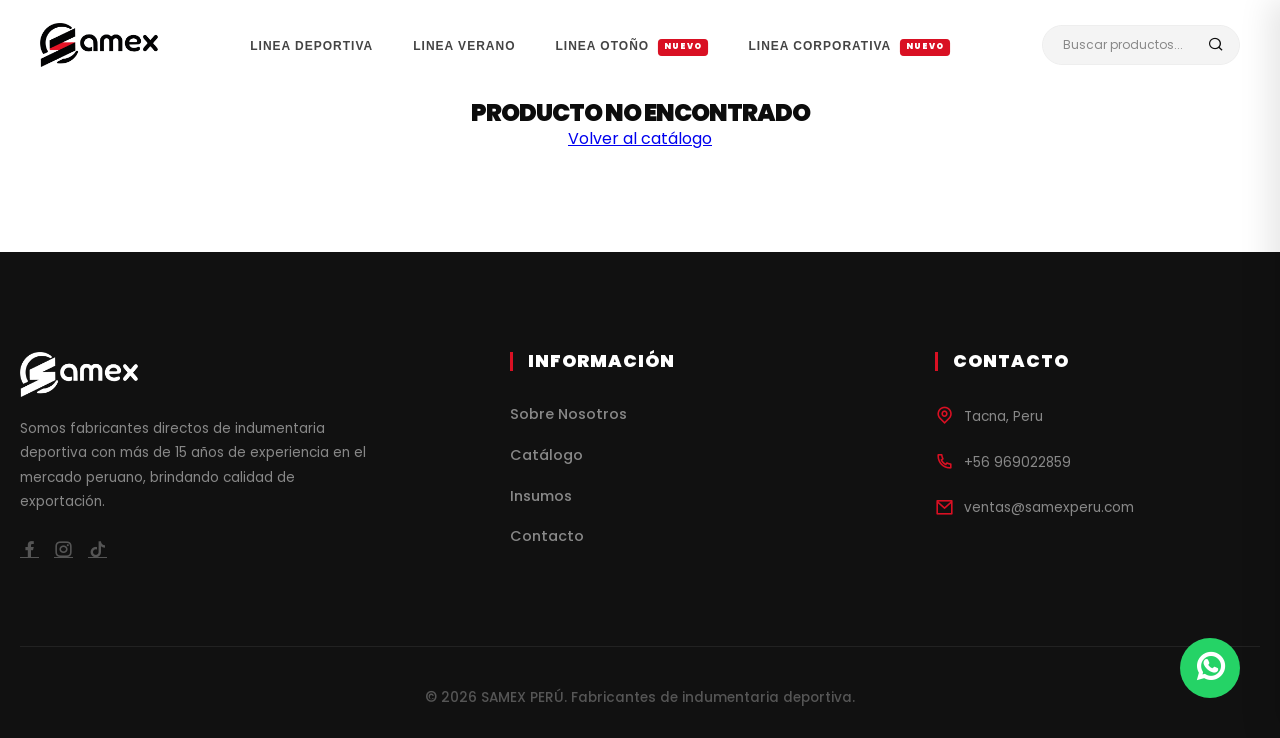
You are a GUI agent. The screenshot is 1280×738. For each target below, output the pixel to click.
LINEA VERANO (464, 46)
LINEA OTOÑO (631, 46)
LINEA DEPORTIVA (311, 46)
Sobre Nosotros (568, 414)
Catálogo (546, 455)
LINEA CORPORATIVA (849, 46)
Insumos (541, 496)
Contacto (547, 536)
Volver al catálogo (640, 138)
